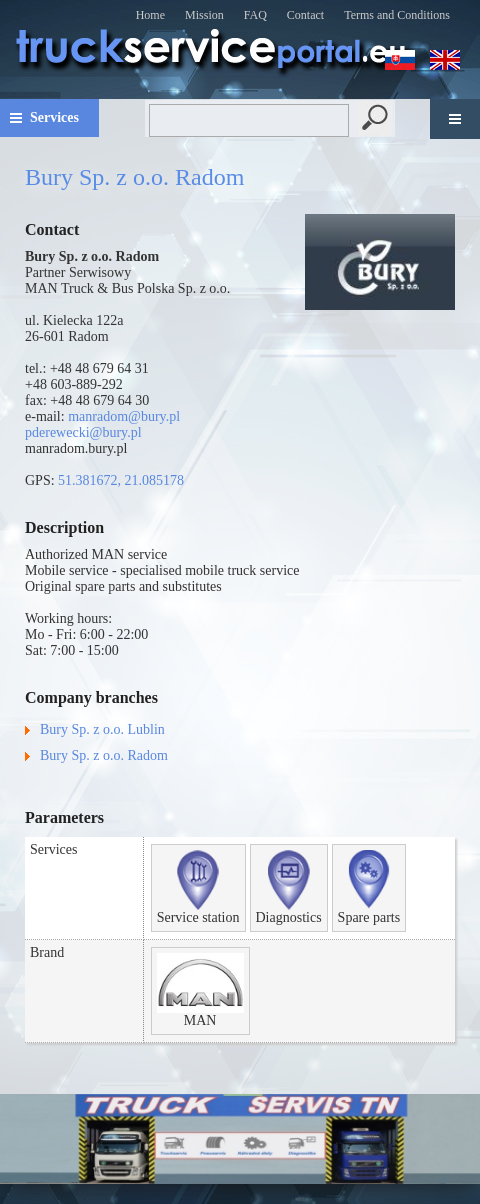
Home (150, 15)
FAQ (255, 15)
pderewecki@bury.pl (83, 432)
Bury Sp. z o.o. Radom (104, 755)
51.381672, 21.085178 (121, 480)
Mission (204, 15)
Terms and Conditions (397, 15)
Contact (305, 15)
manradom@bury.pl (124, 416)
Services (54, 117)
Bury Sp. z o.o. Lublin (102, 729)
